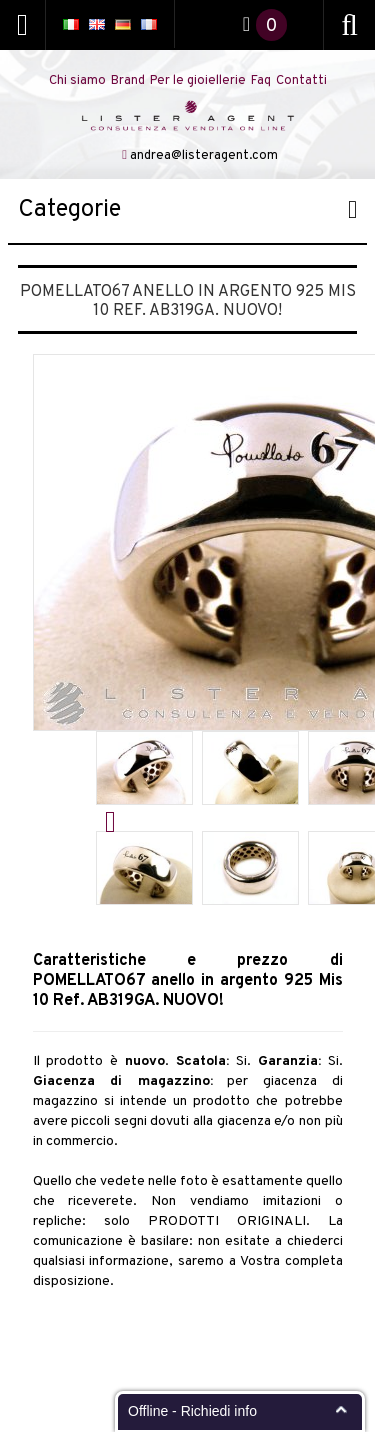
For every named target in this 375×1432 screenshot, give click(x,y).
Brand (128, 81)
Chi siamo (77, 81)
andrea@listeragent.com (204, 156)
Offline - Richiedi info (192, 1411)
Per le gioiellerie (198, 81)
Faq (261, 81)
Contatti (301, 81)
